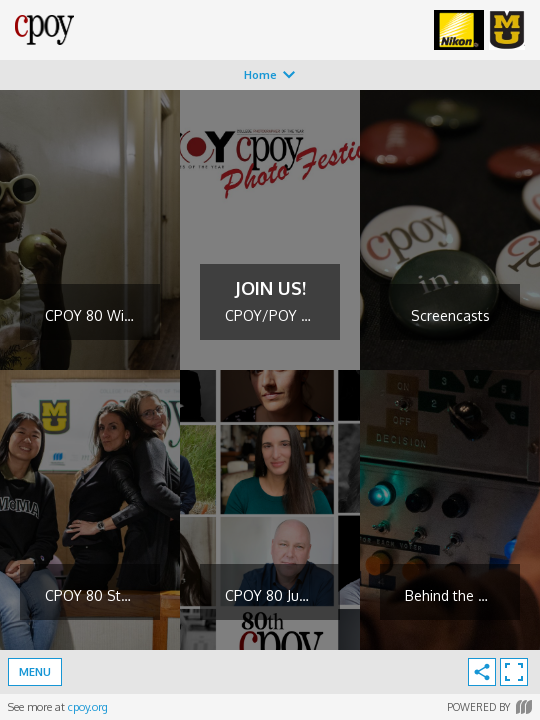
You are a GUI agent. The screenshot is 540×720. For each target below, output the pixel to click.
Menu (35, 672)
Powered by (489, 707)
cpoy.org (88, 707)
